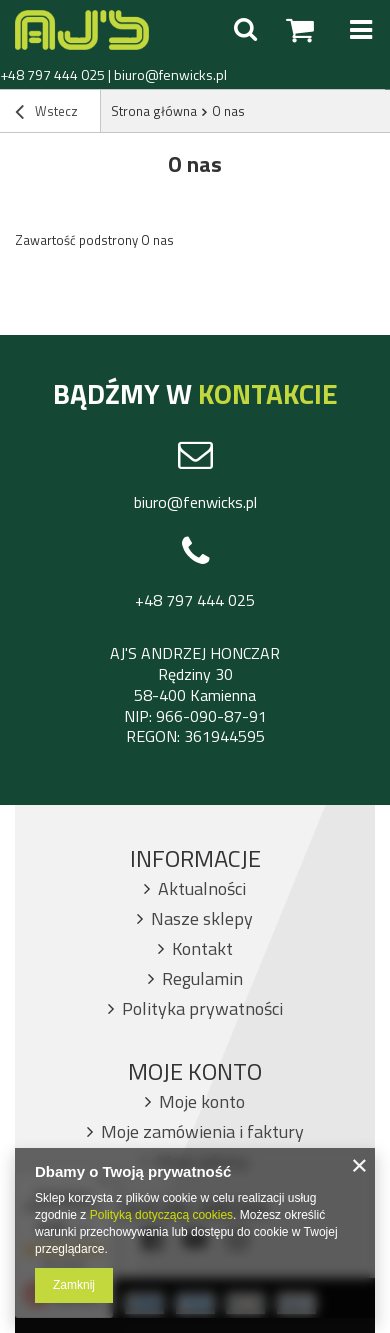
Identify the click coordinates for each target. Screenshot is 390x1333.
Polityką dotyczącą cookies (161, 1215)
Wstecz (46, 113)
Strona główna (154, 111)
